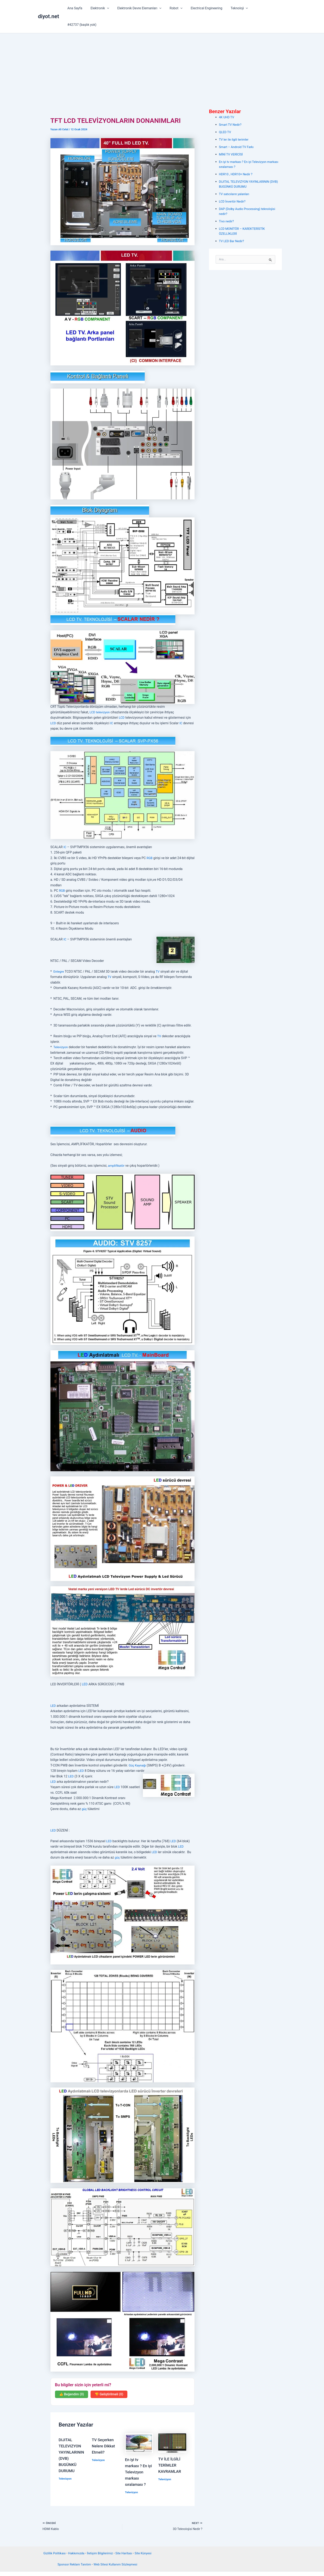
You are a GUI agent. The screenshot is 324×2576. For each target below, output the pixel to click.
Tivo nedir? (227, 205)
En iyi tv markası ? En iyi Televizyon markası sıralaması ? (137, 2455)
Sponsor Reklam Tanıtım (73, 2548)
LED (85, 1668)
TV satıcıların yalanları (235, 177)
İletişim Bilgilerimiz (100, 2537)
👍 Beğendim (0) (71, 2378)
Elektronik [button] (105, 8)
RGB (150, 841)
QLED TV (225, 115)
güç (84, 1792)
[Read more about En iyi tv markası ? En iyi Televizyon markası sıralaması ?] (139, 2426)
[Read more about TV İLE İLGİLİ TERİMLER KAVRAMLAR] (172, 2426)
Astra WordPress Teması (192, 2566)
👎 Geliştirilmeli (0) (109, 2378)
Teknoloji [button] (238, 8)
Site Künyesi (146, 2537)
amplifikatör (117, 1149)
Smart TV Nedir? (231, 108)
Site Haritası (125, 2537)
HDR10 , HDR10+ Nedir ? (237, 158)
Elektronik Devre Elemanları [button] (143, 8)
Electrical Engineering (207, 8)
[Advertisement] (162, 48)
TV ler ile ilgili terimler (235, 123)
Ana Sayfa (82, 8)
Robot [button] (178, 8)
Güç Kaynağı (138, 1749)
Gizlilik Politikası (52, 2537)
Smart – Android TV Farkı (237, 130)
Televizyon (61, 1031)
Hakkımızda (75, 2537)
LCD (93, 696)
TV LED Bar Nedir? (232, 224)
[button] (113, 8)
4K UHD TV (227, 101)
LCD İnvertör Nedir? (233, 185)
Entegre (59, 955)
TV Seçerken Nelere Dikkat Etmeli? (104, 2429)
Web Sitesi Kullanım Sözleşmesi (116, 2548)
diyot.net (48, 8)
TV (158, 955)
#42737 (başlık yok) (268, 8)
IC (112, 707)
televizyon (103, 696)
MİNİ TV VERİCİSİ (232, 138)
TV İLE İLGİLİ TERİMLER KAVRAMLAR (170, 2448)
